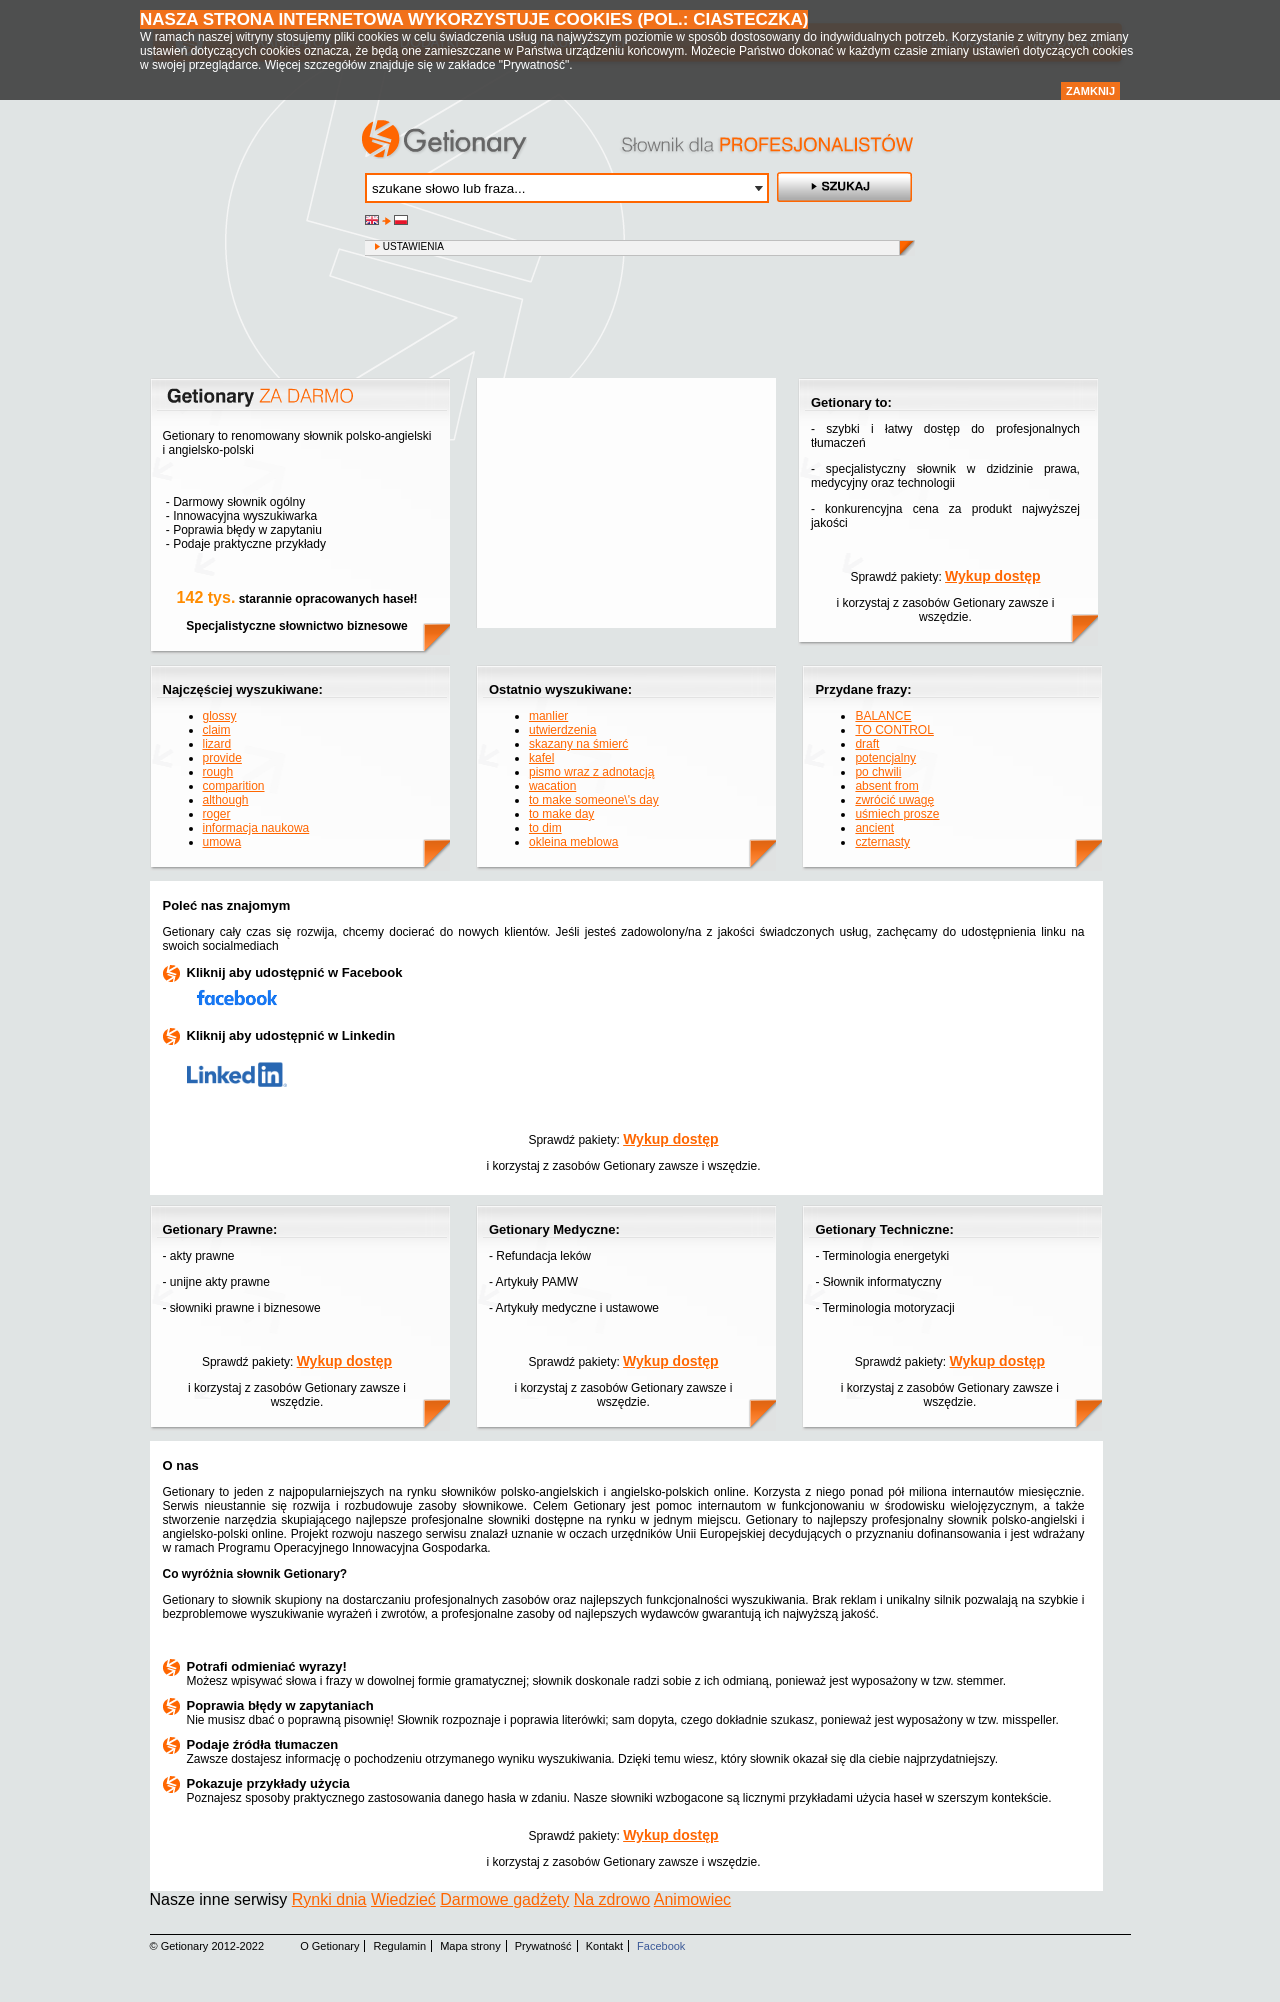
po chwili (878, 772)
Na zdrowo (612, 1899)
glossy (220, 716)
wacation (552, 786)
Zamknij (1090, 91)
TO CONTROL (894, 730)
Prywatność (543, 1946)
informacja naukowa (256, 828)
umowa (222, 842)
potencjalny (885, 758)
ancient (874, 828)
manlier (548, 716)
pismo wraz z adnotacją (591, 772)
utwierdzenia (562, 730)
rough (218, 772)
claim (217, 730)
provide (222, 758)
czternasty (882, 842)
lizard (217, 744)
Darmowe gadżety (504, 1899)
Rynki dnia (329, 1899)
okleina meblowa (573, 842)
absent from (886, 786)
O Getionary (329, 1946)
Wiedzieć (403, 1899)
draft (867, 744)
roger (217, 814)
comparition (234, 786)
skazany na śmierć (578, 744)
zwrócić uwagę (894, 800)
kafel (541, 758)
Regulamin (400, 1946)
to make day (561, 814)
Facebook (661, 1946)
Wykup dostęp (992, 576)
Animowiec (692, 1899)
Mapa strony (470, 1946)
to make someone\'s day (594, 800)
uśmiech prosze (897, 814)
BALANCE (883, 716)
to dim (545, 828)
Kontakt (604, 1946)
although (226, 800)
